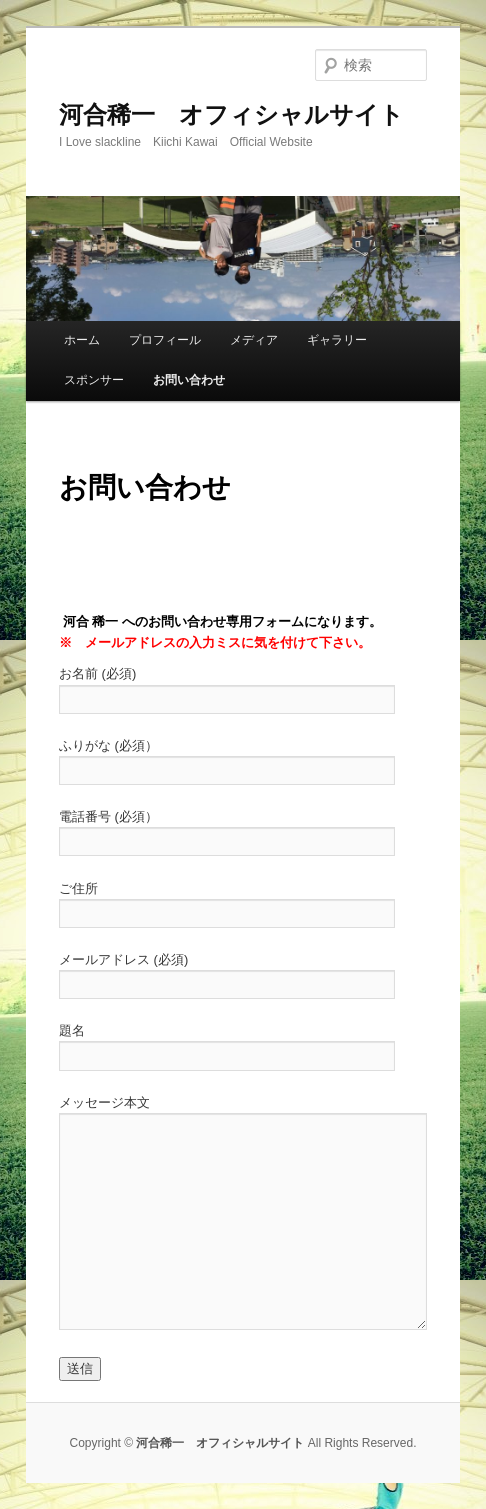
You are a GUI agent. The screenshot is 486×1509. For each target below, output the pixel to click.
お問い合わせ (189, 380)
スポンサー (94, 380)
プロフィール (165, 340)
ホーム (82, 340)
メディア (254, 340)
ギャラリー (337, 340)
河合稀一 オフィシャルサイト (231, 114)
